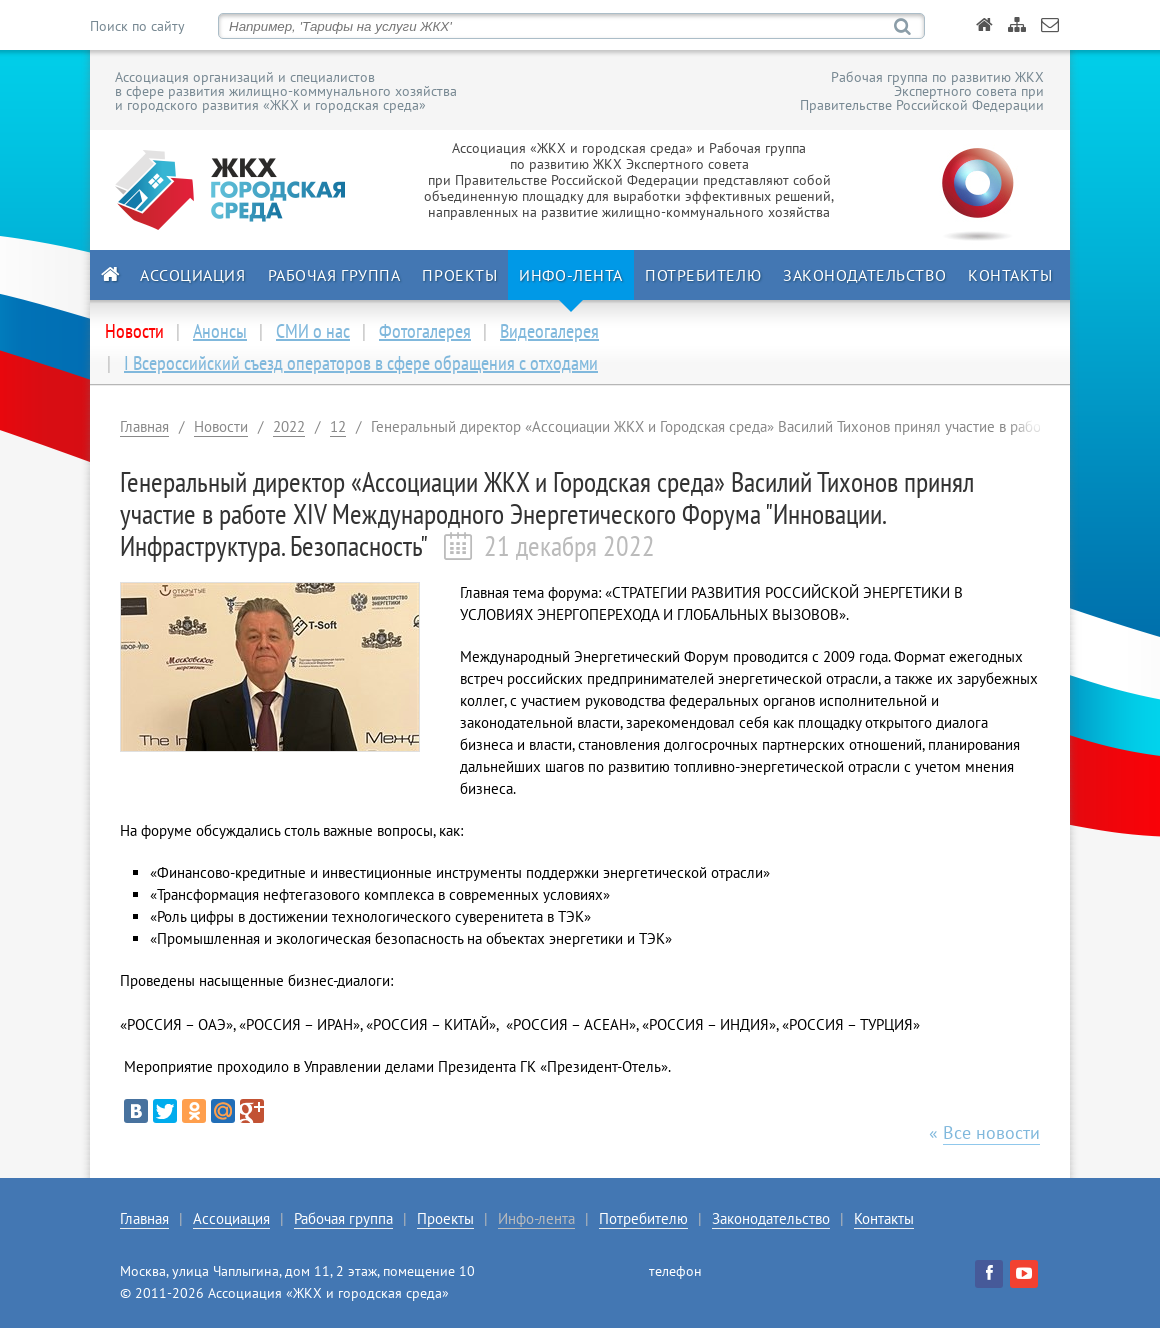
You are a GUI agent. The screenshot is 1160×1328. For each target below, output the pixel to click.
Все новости (991, 1132)
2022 (289, 426)
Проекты (459, 275)
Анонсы (220, 331)
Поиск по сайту (137, 26)
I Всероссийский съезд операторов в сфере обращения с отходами (361, 363)
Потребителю (703, 275)
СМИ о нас (313, 331)
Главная (144, 426)
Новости (221, 426)
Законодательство (864, 275)
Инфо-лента (571, 275)
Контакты (1010, 275)
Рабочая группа (334, 275)
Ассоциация (193, 275)
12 (338, 426)
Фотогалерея (425, 331)
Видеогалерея (549, 331)
